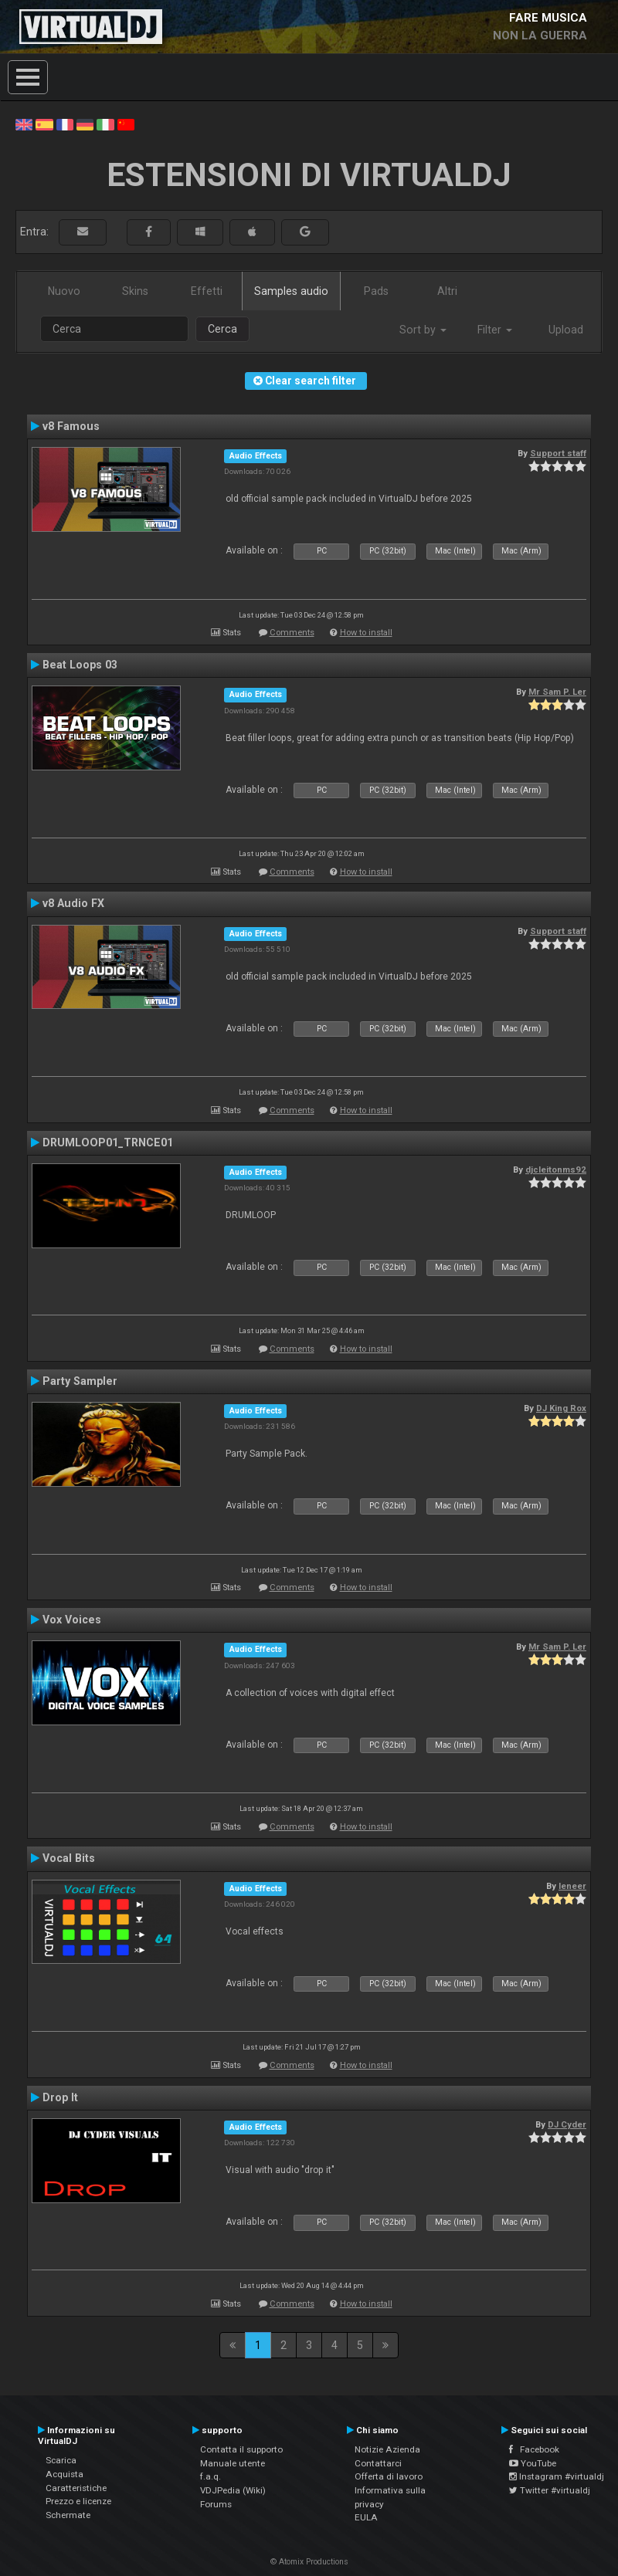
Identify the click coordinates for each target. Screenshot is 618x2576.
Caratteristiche (76, 2488)
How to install (366, 633)
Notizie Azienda (387, 2449)
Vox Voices (71, 1619)
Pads (376, 291)
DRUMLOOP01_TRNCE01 (107, 1142)
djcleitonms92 (555, 1169)
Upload (565, 329)
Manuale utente (232, 2463)
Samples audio (291, 291)
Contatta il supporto (241, 2449)
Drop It (60, 2097)
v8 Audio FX (73, 903)
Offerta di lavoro (389, 2476)
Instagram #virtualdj (556, 2476)
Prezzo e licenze (78, 2501)
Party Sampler (79, 1381)
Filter (494, 329)
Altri (447, 291)
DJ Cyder (567, 2124)
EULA (366, 2517)
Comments (292, 633)
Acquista (64, 2474)
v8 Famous (71, 426)
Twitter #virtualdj (549, 2490)
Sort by (423, 329)
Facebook (534, 2449)
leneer (572, 1885)
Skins (135, 291)
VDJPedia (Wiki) (233, 2490)
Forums (216, 2504)
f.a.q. (210, 2476)
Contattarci (378, 2463)
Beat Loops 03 (79, 664)
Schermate (68, 2515)
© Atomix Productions (309, 2562)
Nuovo (64, 291)
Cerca (222, 329)
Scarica (61, 2460)
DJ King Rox (561, 1408)
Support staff (558, 453)
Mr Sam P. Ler (557, 691)
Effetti (206, 291)
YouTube (532, 2463)
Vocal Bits (68, 1858)
